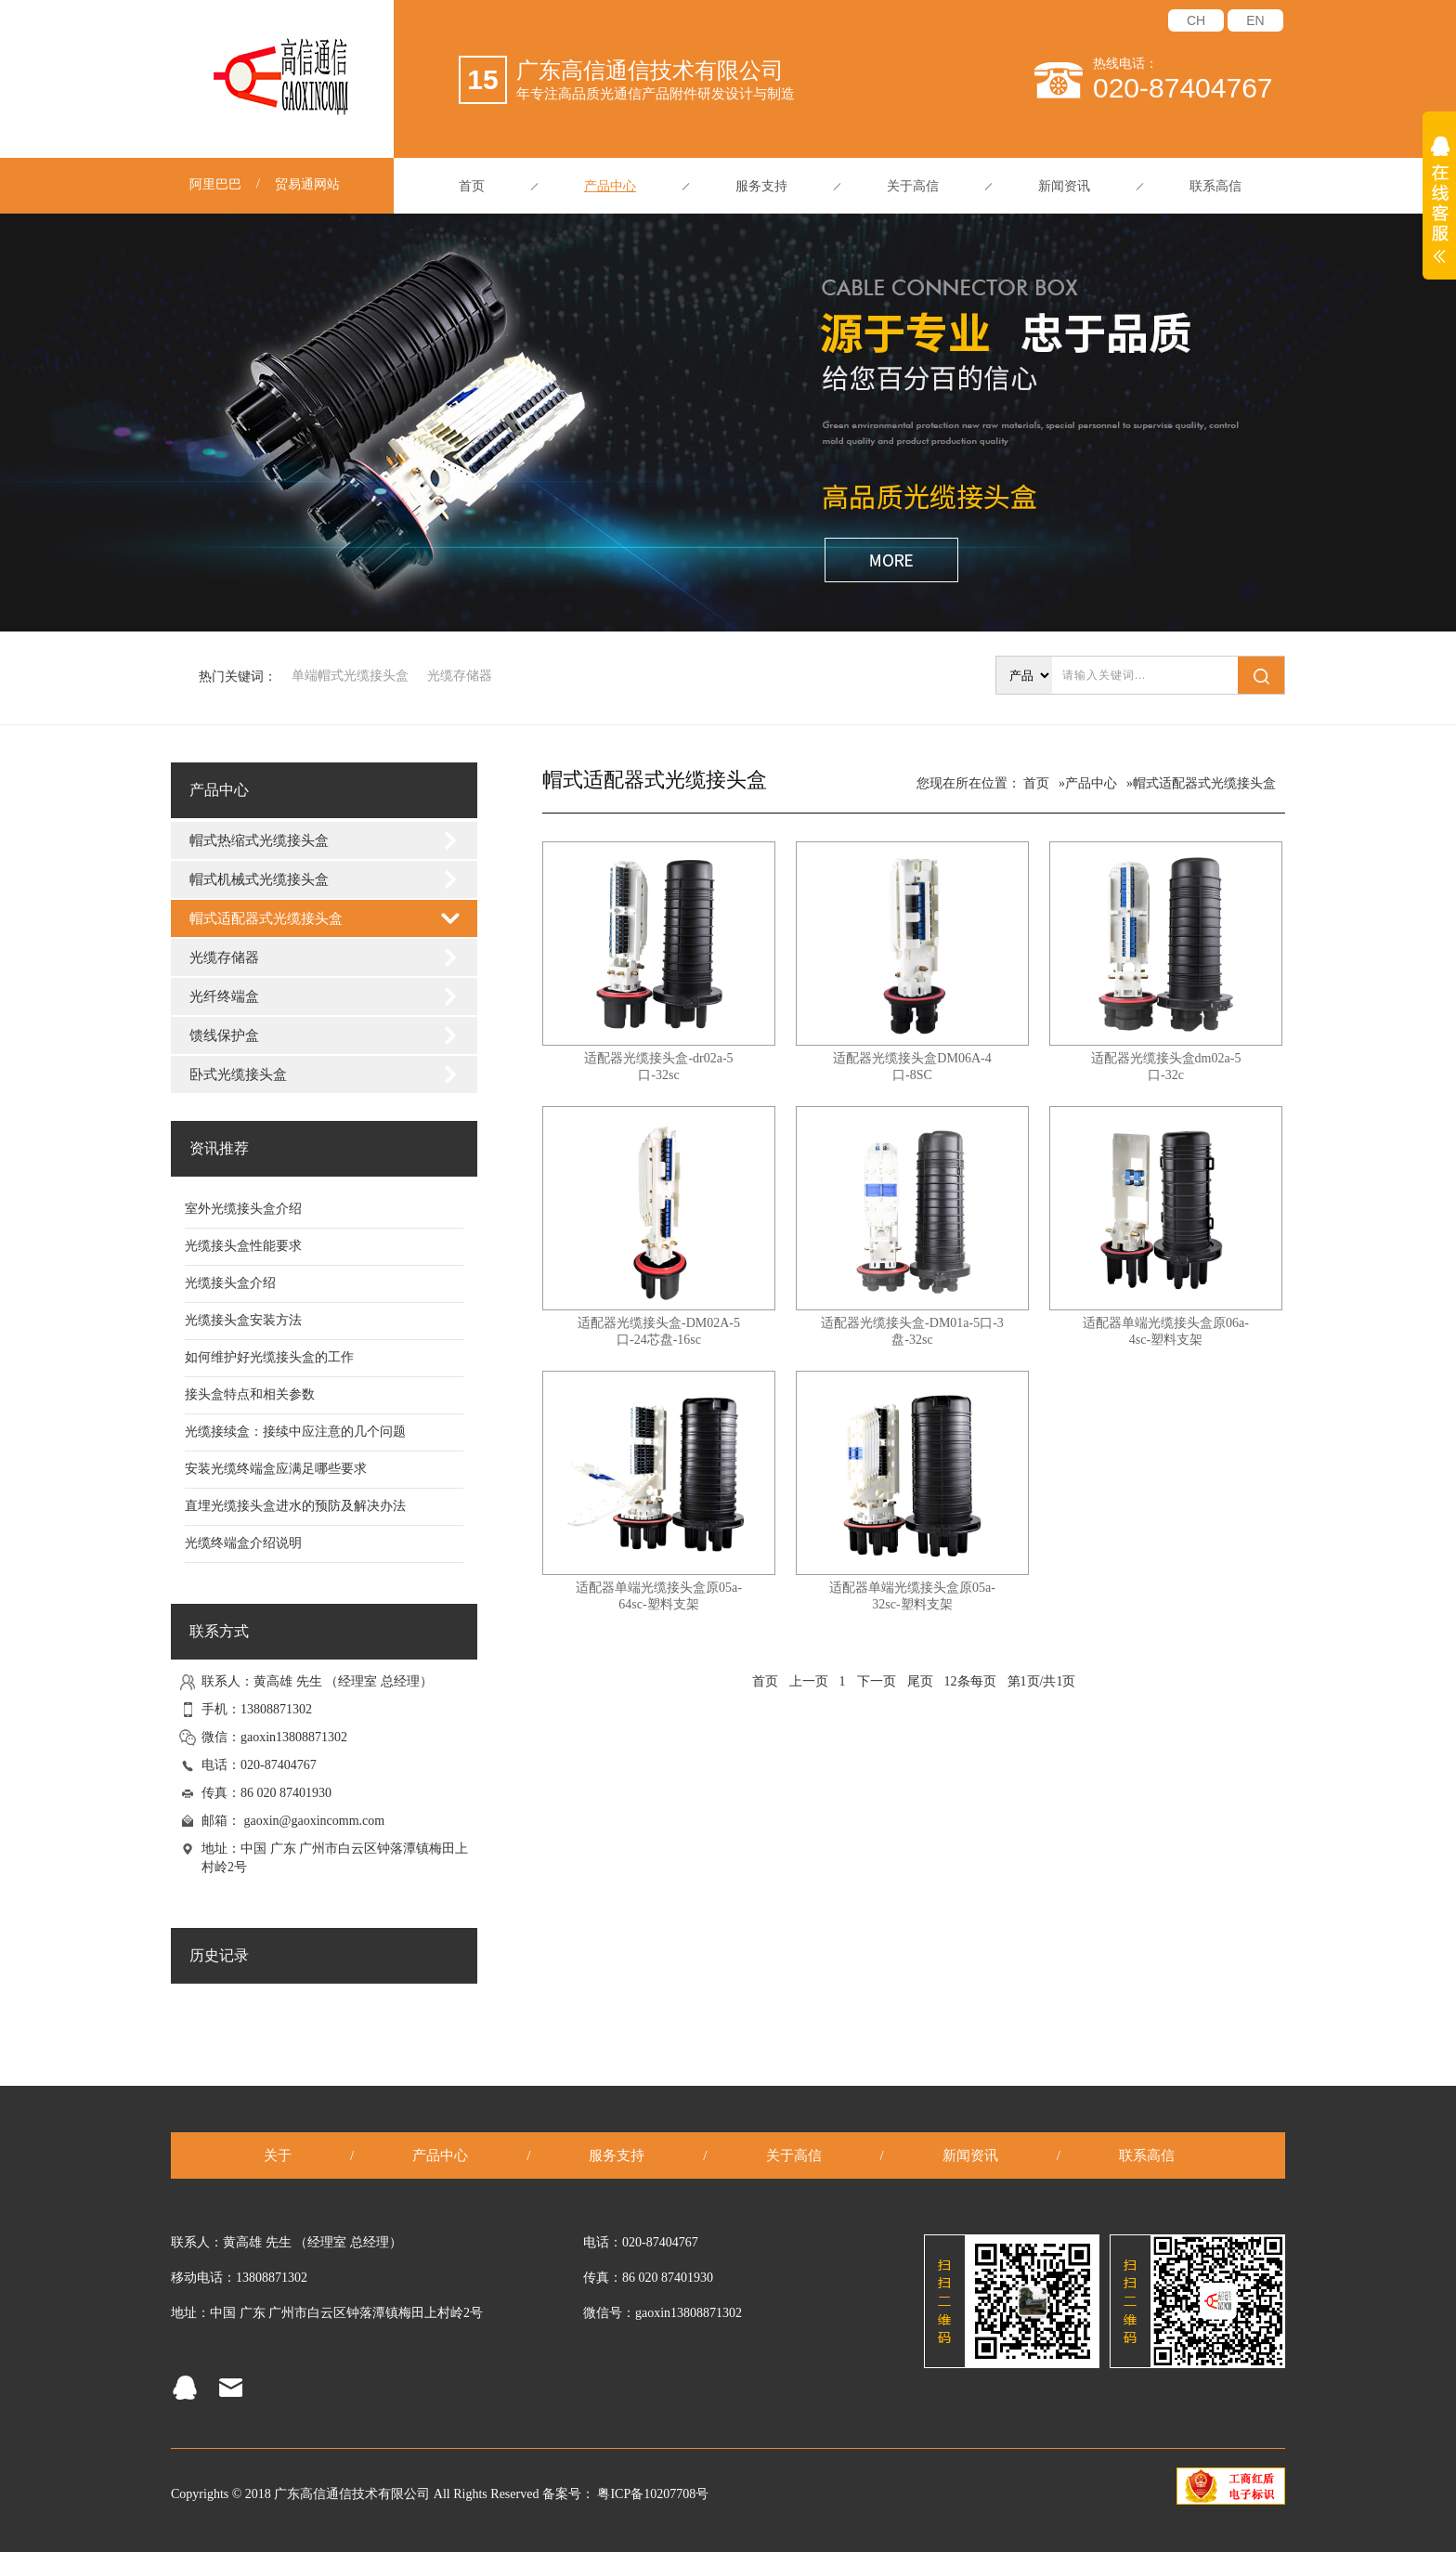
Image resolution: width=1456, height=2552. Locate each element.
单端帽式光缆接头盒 (350, 676)
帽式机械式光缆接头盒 (259, 879)
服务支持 (761, 186)
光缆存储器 (459, 676)
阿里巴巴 (215, 184)
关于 (278, 2155)
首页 (472, 186)
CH (1196, 20)
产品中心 (610, 186)
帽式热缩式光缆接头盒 (259, 840)
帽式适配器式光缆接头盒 (266, 918)
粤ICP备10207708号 (652, 2494)
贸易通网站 (307, 184)
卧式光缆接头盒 (238, 1074)
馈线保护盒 (224, 1035)
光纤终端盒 (224, 996)
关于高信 (913, 186)
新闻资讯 (1064, 186)
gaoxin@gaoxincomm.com (314, 1821)
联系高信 (1216, 186)
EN (1255, 20)
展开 (1439, 210)
